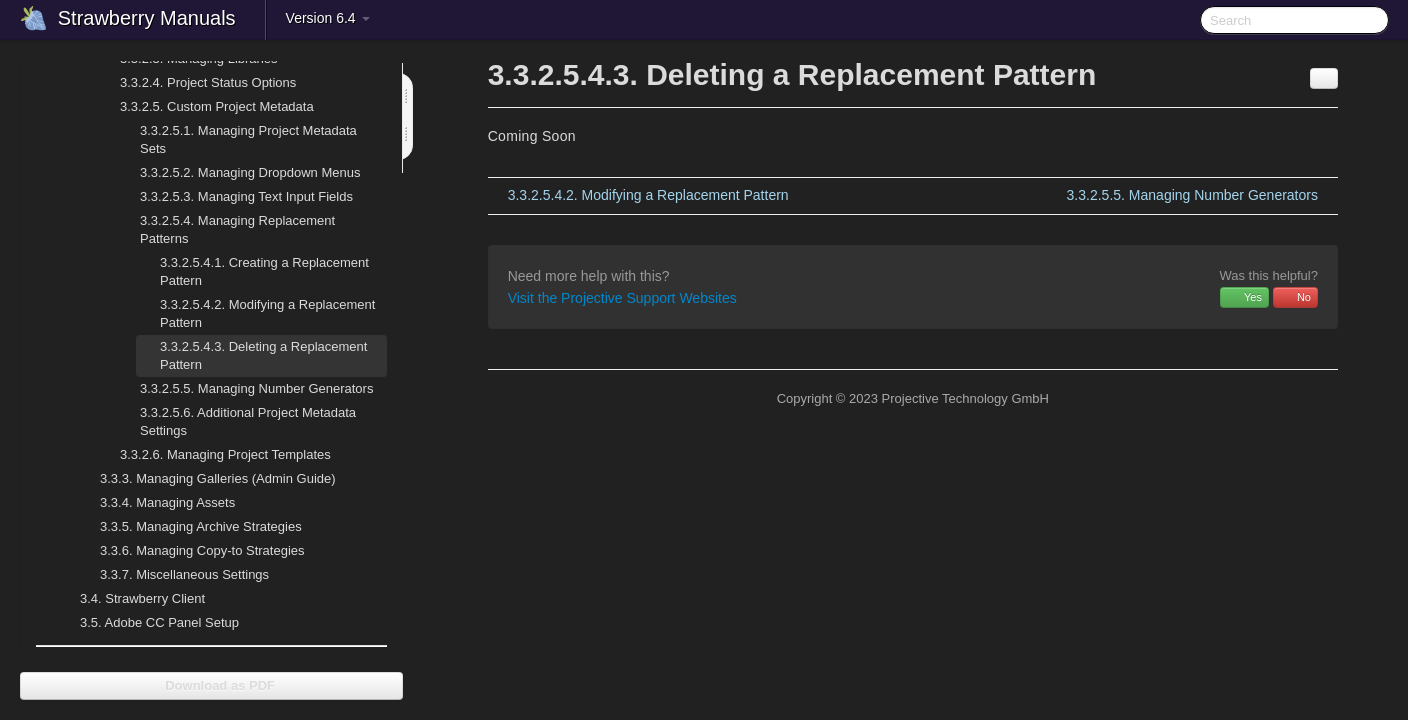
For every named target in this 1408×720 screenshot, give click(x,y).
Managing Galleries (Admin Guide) (206, 479)
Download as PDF (211, 685)
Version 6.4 (328, 18)
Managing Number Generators (244, 389)
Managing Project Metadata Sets (236, 137)
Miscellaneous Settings (172, 575)
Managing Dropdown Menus (238, 173)
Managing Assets (155, 503)
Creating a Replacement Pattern (264, 271)
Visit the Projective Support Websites (622, 298)
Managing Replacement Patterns (225, 227)
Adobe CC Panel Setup (147, 623)
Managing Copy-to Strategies (190, 551)
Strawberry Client (130, 599)
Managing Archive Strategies (189, 527)
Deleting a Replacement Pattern (263, 355)
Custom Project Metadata (205, 107)
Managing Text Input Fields (234, 197)
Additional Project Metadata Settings (236, 419)
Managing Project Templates (213, 455)
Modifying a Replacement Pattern (267, 313)
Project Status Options (196, 83)
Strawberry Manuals (147, 18)
